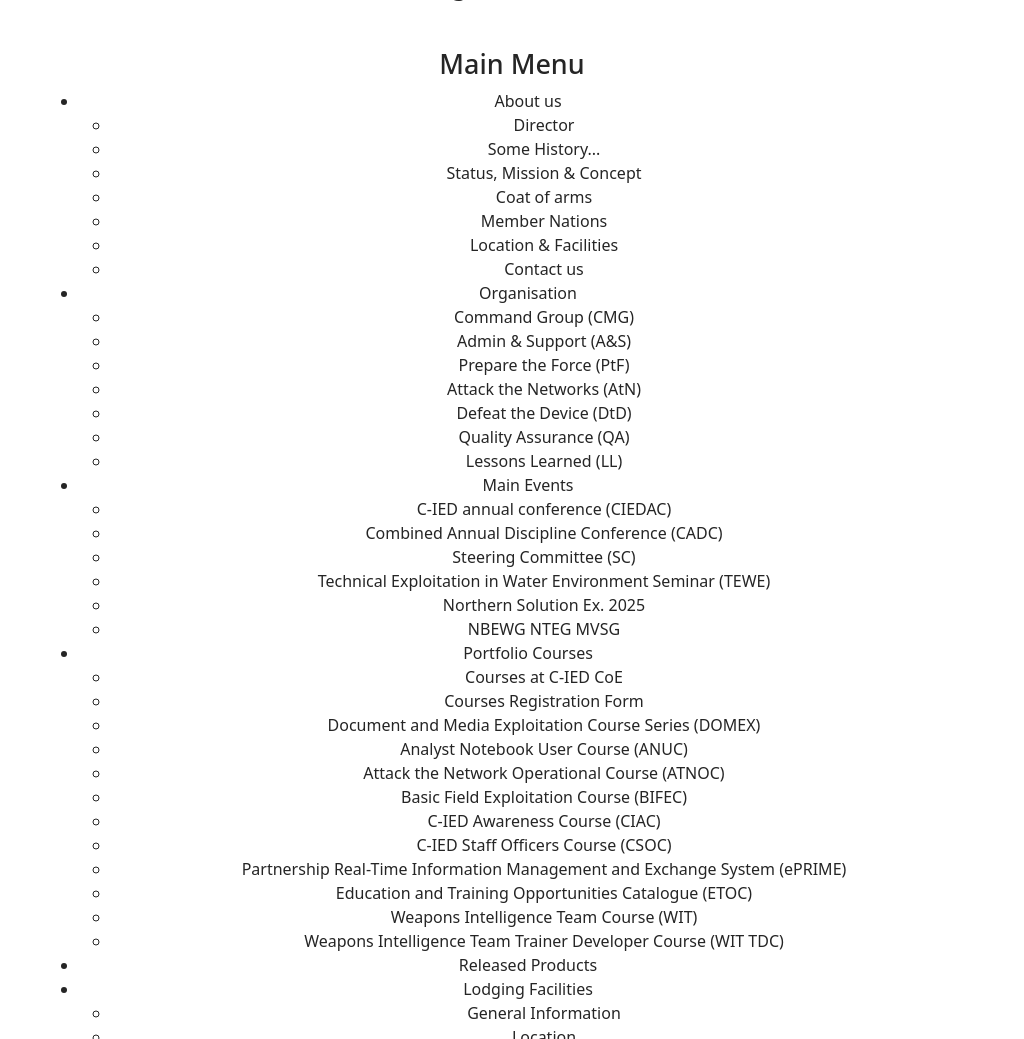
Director (544, 125)
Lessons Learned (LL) (544, 461)
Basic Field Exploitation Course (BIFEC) (544, 797)
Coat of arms (544, 197)
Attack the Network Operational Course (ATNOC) (543, 773)
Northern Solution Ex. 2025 (544, 605)
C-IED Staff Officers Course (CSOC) (543, 845)
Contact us (544, 269)
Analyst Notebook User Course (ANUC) (544, 749)
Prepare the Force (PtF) (544, 365)
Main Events (527, 485)
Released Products (528, 965)
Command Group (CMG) (544, 317)
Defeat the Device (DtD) (543, 413)
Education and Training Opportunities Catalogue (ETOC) (544, 893)
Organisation (528, 293)
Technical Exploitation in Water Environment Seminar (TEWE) (544, 581)
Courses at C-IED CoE (544, 677)
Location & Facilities (544, 245)
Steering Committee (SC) (543, 557)
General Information (544, 1013)
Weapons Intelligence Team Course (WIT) (544, 917)
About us (527, 101)
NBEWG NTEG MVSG (544, 629)
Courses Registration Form (544, 701)
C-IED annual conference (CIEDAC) (544, 509)
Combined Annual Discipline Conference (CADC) (543, 533)
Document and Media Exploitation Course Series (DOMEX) (544, 725)
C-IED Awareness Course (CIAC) (543, 821)
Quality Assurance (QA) (543, 437)
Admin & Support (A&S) (544, 341)
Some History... (544, 149)
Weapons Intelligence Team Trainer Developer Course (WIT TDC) (544, 941)
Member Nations (544, 221)
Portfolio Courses (528, 653)
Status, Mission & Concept (543, 173)
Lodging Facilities (528, 989)
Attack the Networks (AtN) (544, 389)
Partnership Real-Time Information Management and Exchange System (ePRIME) (544, 869)
